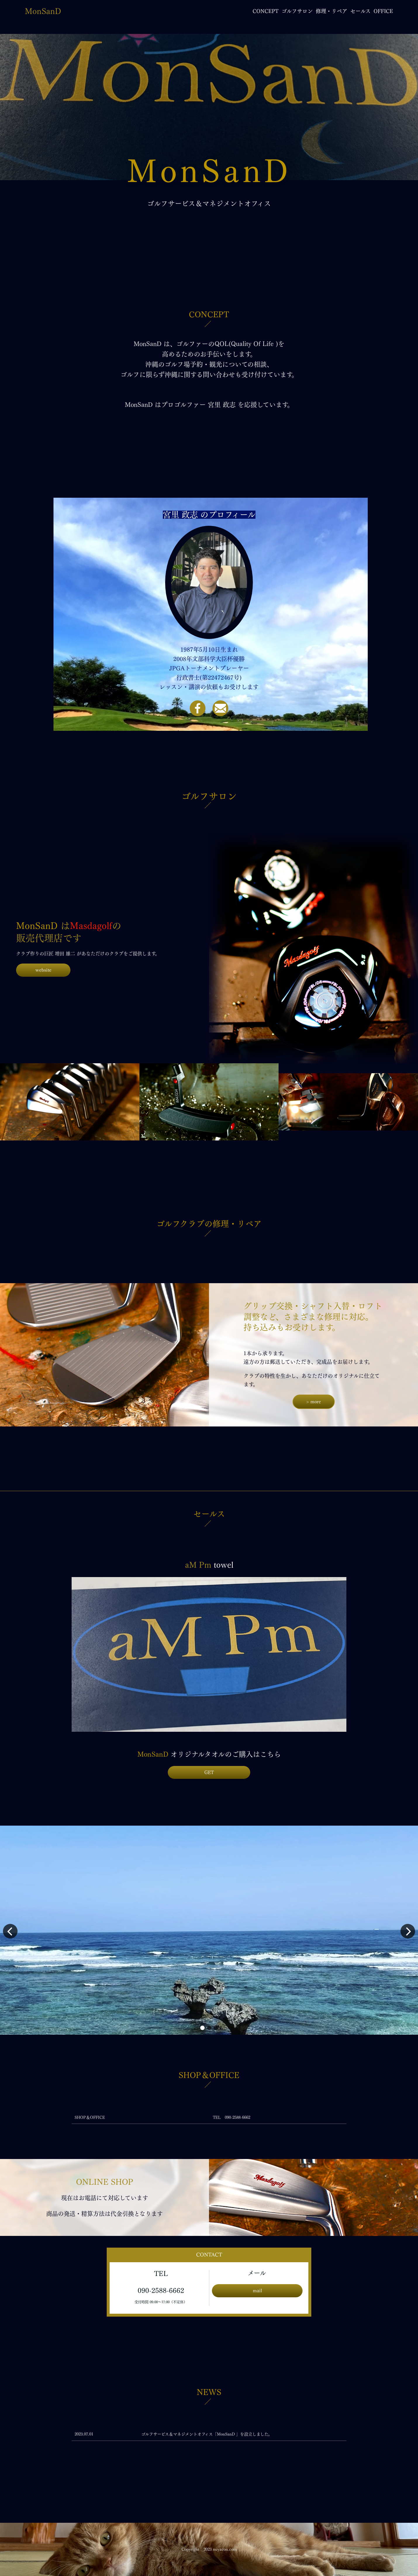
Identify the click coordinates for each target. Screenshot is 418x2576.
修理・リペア (331, 11)
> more (313, 1401)
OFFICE (383, 11)
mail (257, 2290)
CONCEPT (266, 11)
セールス (360, 11)
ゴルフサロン (297, 11)
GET (209, 1772)
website (43, 970)
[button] (202, 2028)
